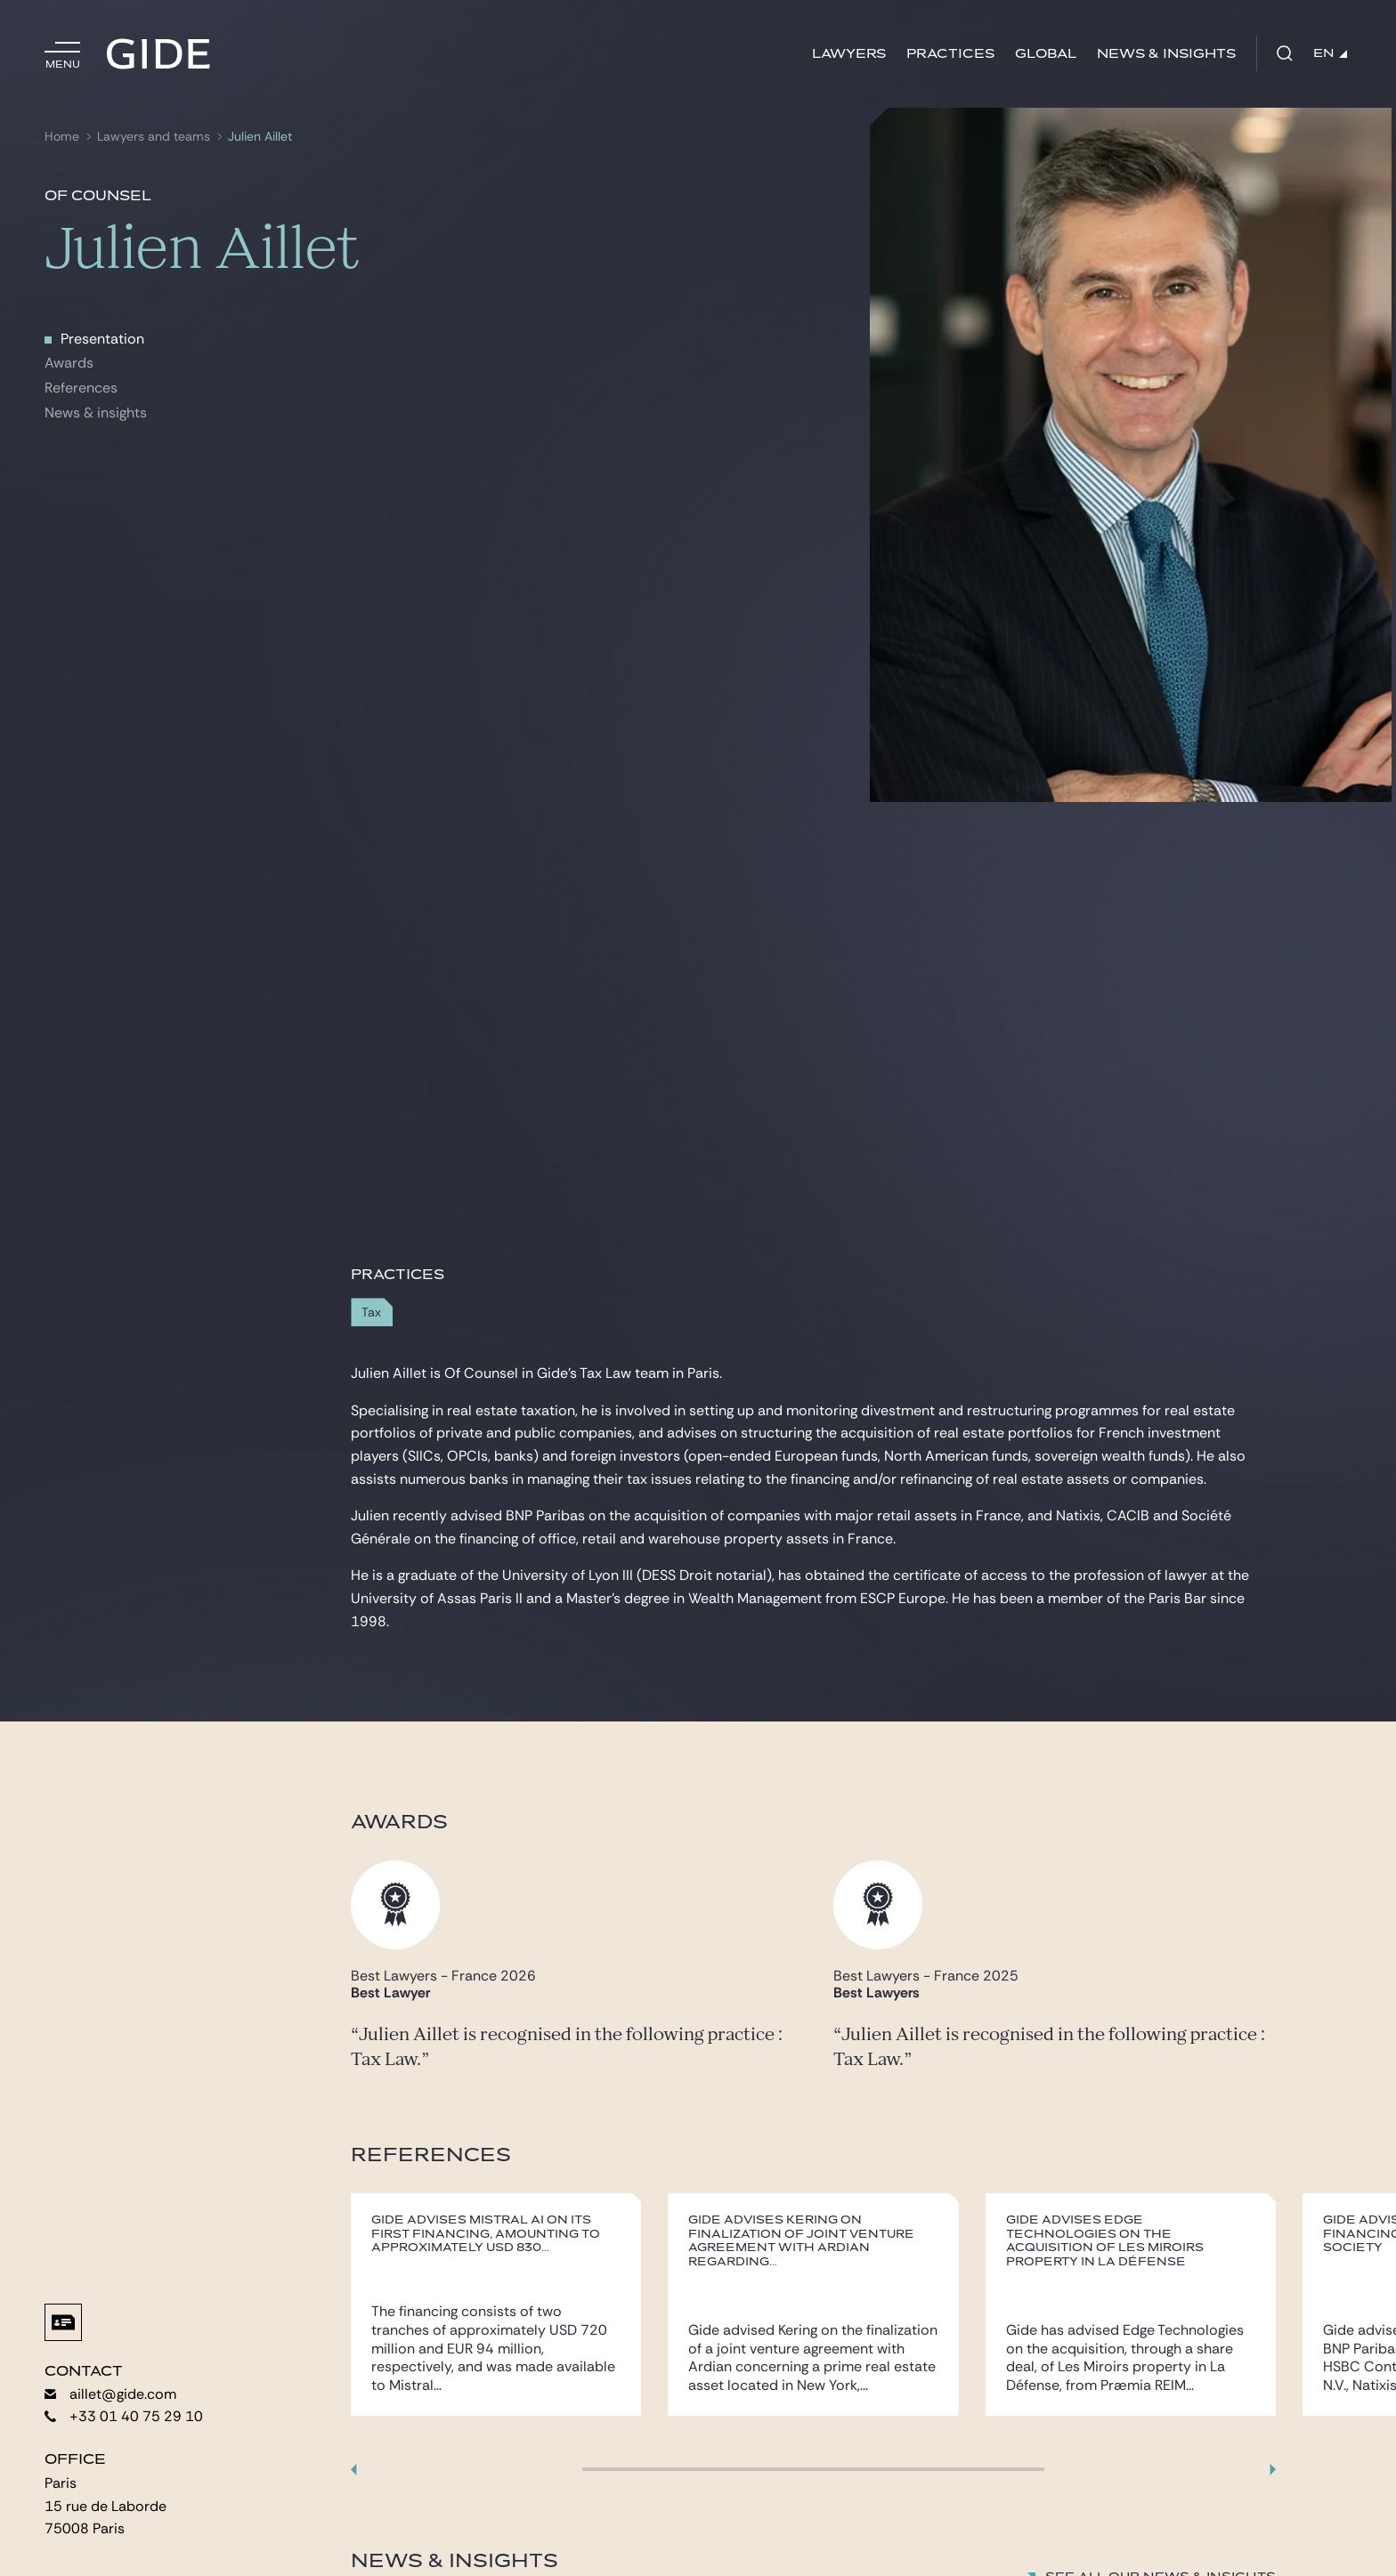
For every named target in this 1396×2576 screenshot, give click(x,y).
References (81, 387)
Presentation (102, 338)
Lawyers (849, 54)
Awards (69, 362)
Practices (950, 54)
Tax (371, 1312)
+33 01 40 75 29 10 (124, 2416)
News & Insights (1166, 54)
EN (1330, 53)
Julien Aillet (260, 136)
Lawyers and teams (153, 136)
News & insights (96, 412)
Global (1045, 54)
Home (62, 136)
